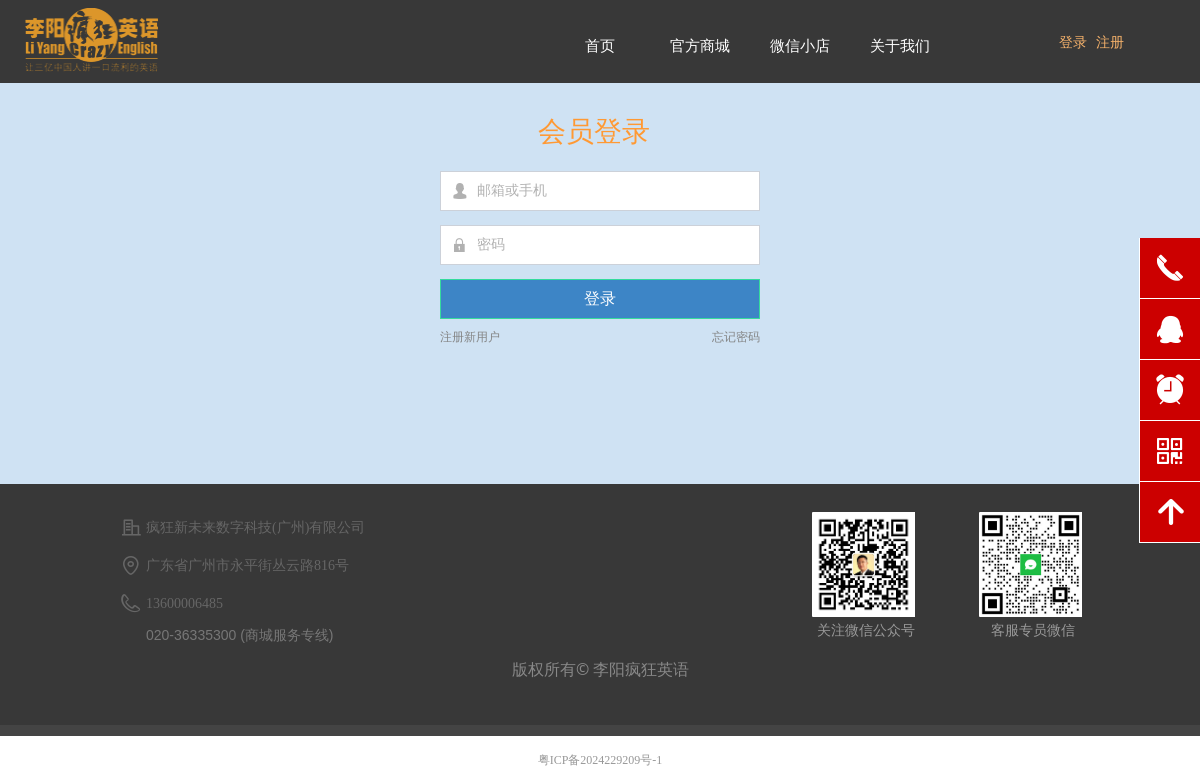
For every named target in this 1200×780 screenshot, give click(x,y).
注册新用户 (470, 337)
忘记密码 (736, 337)
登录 (600, 298)
